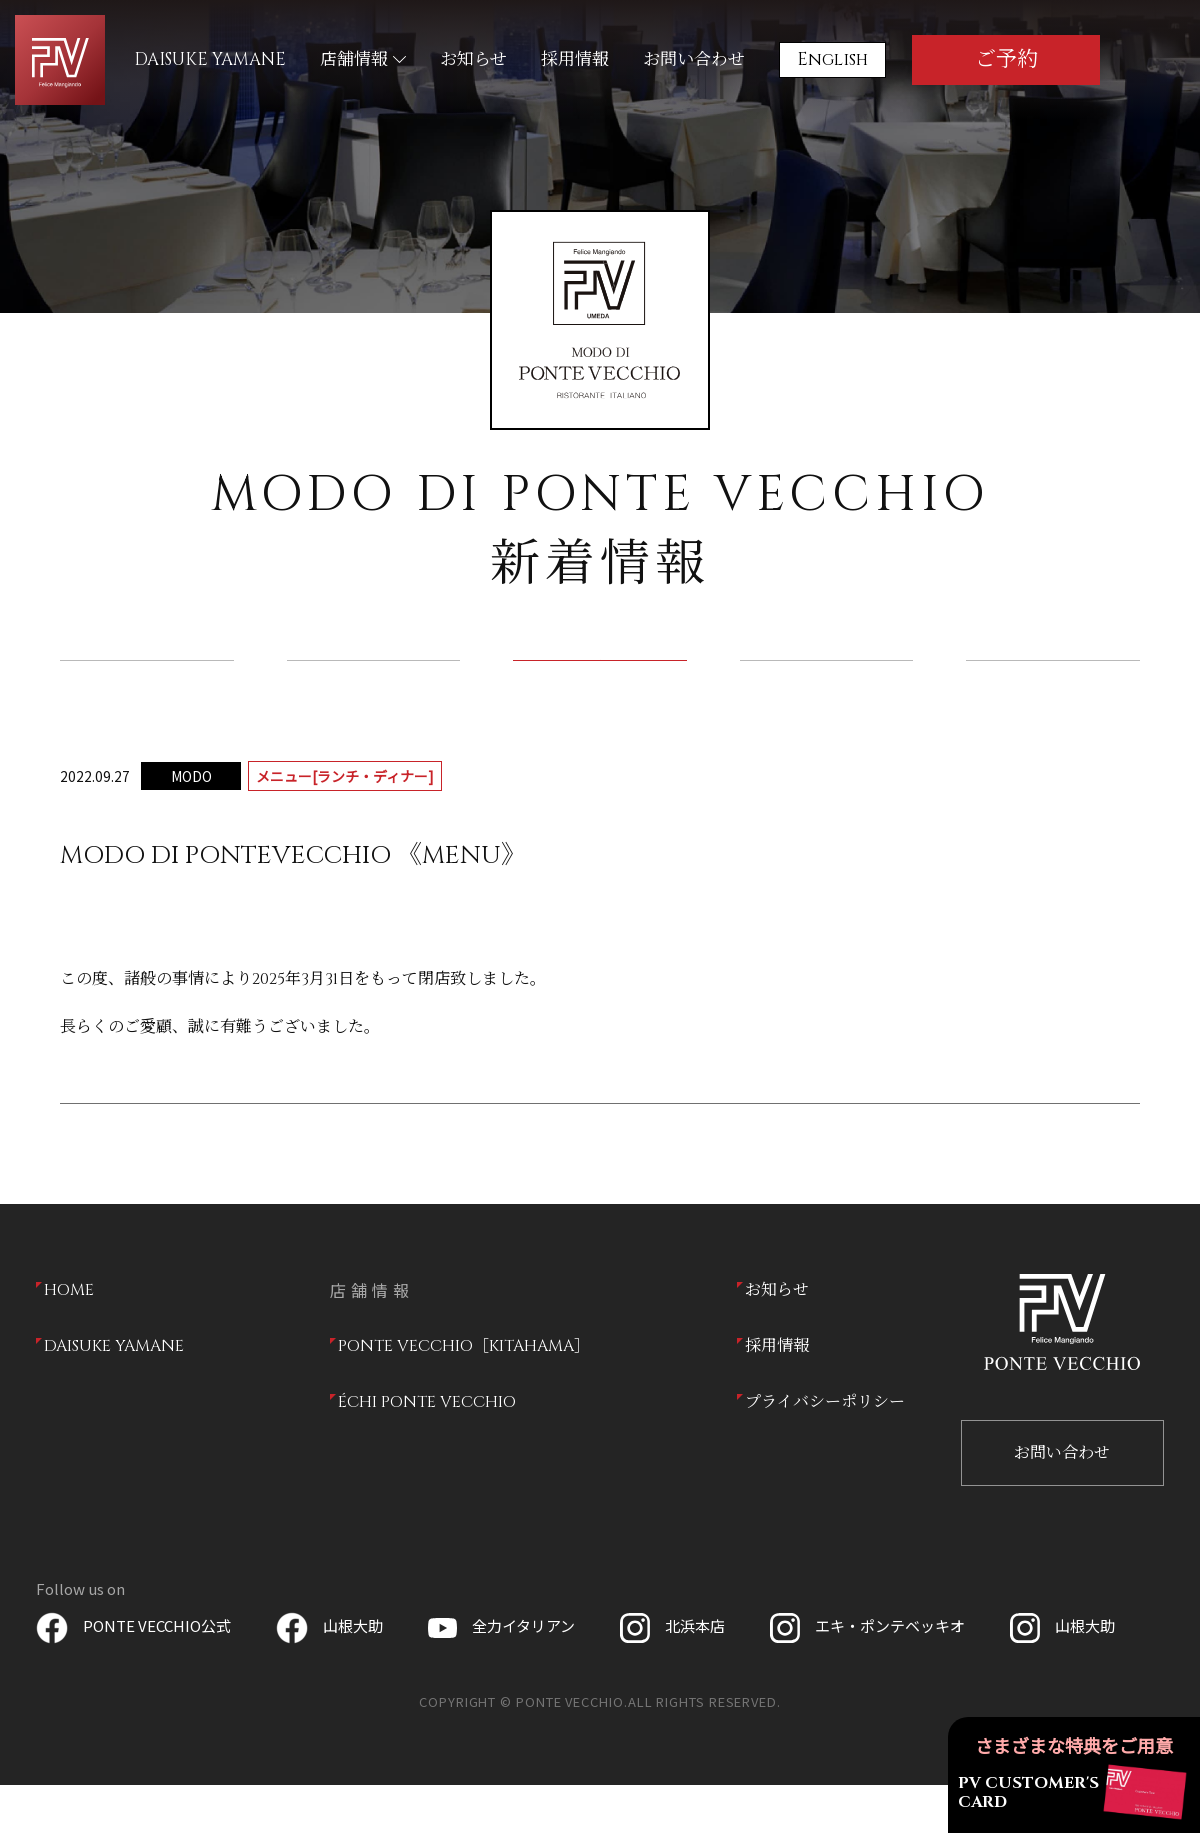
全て (147, 684)
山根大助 (329, 1673)
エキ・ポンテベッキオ (867, 1673)
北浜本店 (672, 1673)
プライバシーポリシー (825, 1450)
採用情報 (575, 59)
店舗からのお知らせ (373, 684)
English (832, 59)
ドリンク (827, 684)
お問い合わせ (694, 59)
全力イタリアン (501, 1673)
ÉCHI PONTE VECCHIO (427, 1450)
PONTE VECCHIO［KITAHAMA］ (464, 1394)
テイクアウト (1053, 684)
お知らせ (473, 59)
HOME (69, 1338)
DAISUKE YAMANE (210, 59)
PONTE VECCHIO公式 (133, 1673)
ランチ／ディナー (600, 684)
